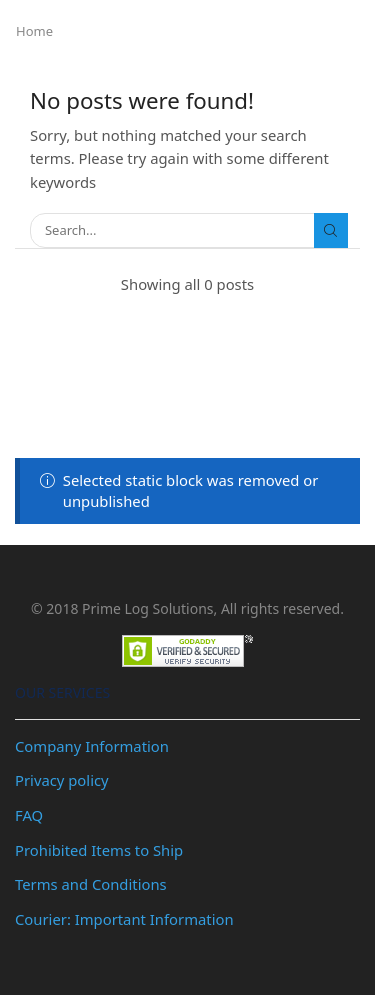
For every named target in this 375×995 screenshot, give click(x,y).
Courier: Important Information (124, 919)
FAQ (29, 815)
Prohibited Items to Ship (99, 850)
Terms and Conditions (91, 884)
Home (34, 31)
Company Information (92, 746)
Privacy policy (62, 780)
